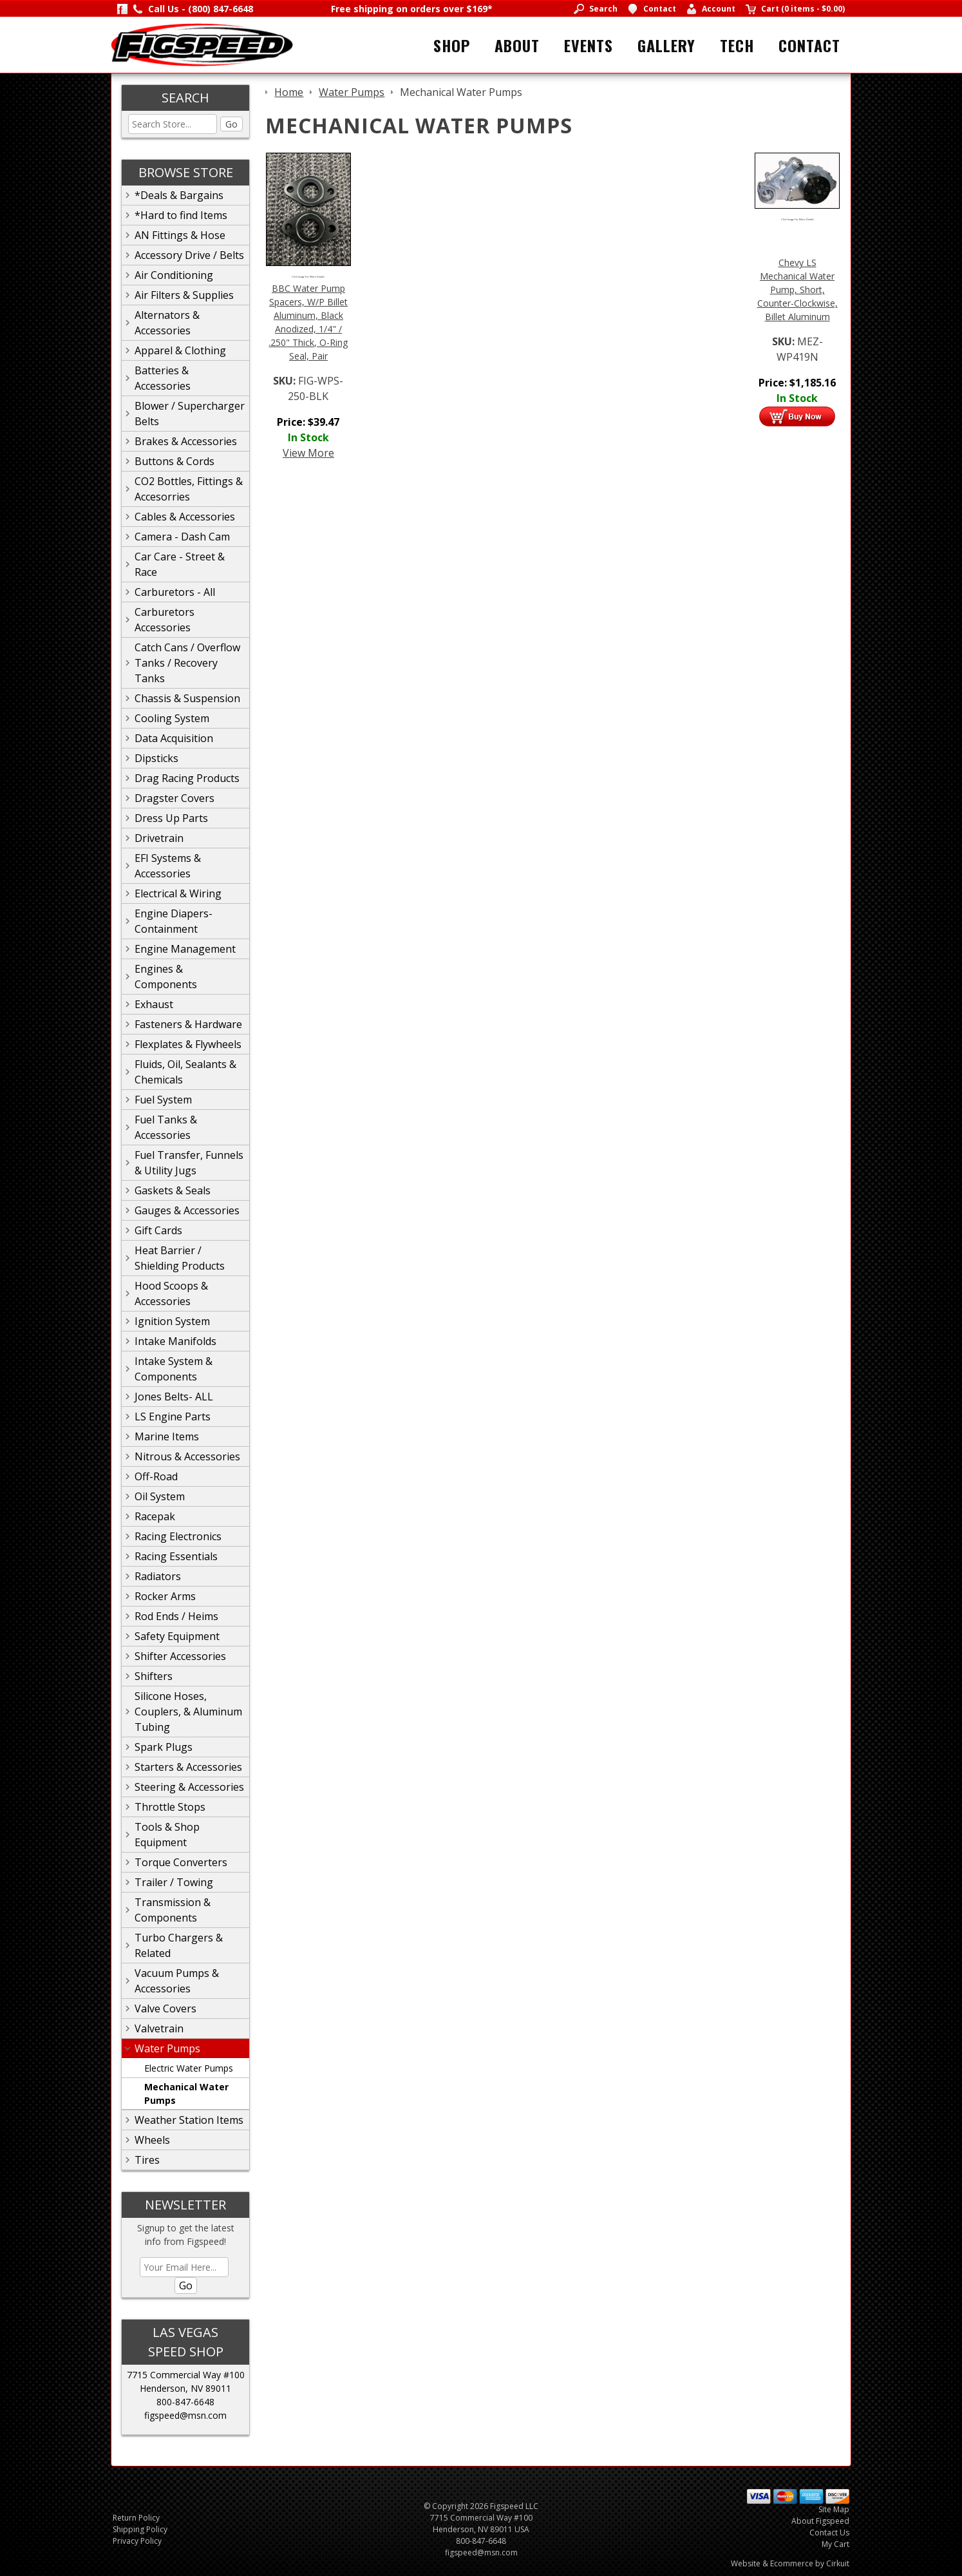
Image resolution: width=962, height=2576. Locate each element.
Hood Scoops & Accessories (171, 1293)
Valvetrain (159, 2028)
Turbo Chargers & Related (179, 1945)
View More (308, 453)
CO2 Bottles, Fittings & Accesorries (189, 489)
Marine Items (167, 1436)
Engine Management (185, 949)
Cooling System (172, 718)
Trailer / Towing (174, 1882)
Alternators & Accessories (167, 323)
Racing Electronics (178, 1536)
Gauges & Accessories (187, 1210)
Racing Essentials (176, 1556)
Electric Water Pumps (188, 2068)
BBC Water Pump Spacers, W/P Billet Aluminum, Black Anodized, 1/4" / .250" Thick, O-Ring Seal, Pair (308, 322)
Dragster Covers (174, 798)
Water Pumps (167, 2048)
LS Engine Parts (173, 1416)
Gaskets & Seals (173, 1190)
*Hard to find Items (181, 215)
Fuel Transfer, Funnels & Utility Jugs (189, 1163)
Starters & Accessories (188, 1767)
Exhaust (154, 1004)
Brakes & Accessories (186, 441)
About (517, 45)
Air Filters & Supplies (184, 295)
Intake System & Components (173, 1369)
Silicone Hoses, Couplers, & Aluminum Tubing (188, 1711)
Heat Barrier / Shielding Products (180, 1258)
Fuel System (163, 1099)
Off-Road (156, 1476)
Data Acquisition (174, 738)
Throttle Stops (170, 1807)
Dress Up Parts (171, 818)
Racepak (155, 1516)
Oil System (160, 1496)
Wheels (152, 2140)
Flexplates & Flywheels (188, 1044)
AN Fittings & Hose (180, 235)
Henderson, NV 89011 (185, 2388)
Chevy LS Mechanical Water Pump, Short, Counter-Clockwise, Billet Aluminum (797, 289)
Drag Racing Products (187, 778)
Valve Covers (165, 2008)
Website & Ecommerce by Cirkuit (790, 2563)
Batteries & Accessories (163, 378)
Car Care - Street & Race (180, 564)
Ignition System (172, 1321)
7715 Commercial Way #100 (186, 2375)
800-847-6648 (185, 2402)
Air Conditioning (174, 275)
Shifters (154, 1676)
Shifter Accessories (180, 1656)
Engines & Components (166, 976)
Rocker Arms (165, 1596)
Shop (451, 45)
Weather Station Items (189, 2120)
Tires (147, 2160)
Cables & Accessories (185, 517)
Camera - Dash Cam (182, 537)
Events (588, 45)
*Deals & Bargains (179, 195)
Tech (737, 45)
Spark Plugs (164, 1747)
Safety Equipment (177, 1636)
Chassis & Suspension (187, 698)
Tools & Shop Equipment (167, 1834)
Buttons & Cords (174, 461)
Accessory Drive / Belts (189, 255)
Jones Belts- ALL (174, 1396)
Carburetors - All (175, 592)
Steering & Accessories (189, 1787)
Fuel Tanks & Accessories (166, 1127)
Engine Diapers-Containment (173, 921)
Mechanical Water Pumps (186, 2093)
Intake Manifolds (175, 1341)
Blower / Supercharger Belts (190, 413)
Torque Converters (181, 1862)
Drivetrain (159, 838)
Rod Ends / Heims (176, 1616)
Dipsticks (156, 758)
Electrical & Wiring (178, 893)
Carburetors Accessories (164, 619)
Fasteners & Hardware (188, 1024)
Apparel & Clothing (180, 350)
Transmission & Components (173, 1910)
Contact (809, 45)
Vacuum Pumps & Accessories (177, 1981)
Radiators (158, 1576)
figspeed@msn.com (185, 2415)
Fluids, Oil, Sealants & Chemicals (185, 1072)
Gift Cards (158, 1230)
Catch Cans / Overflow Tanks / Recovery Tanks (187, 662)
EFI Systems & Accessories (168, 866)
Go (231, 124)
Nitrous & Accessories (187, 1456)
